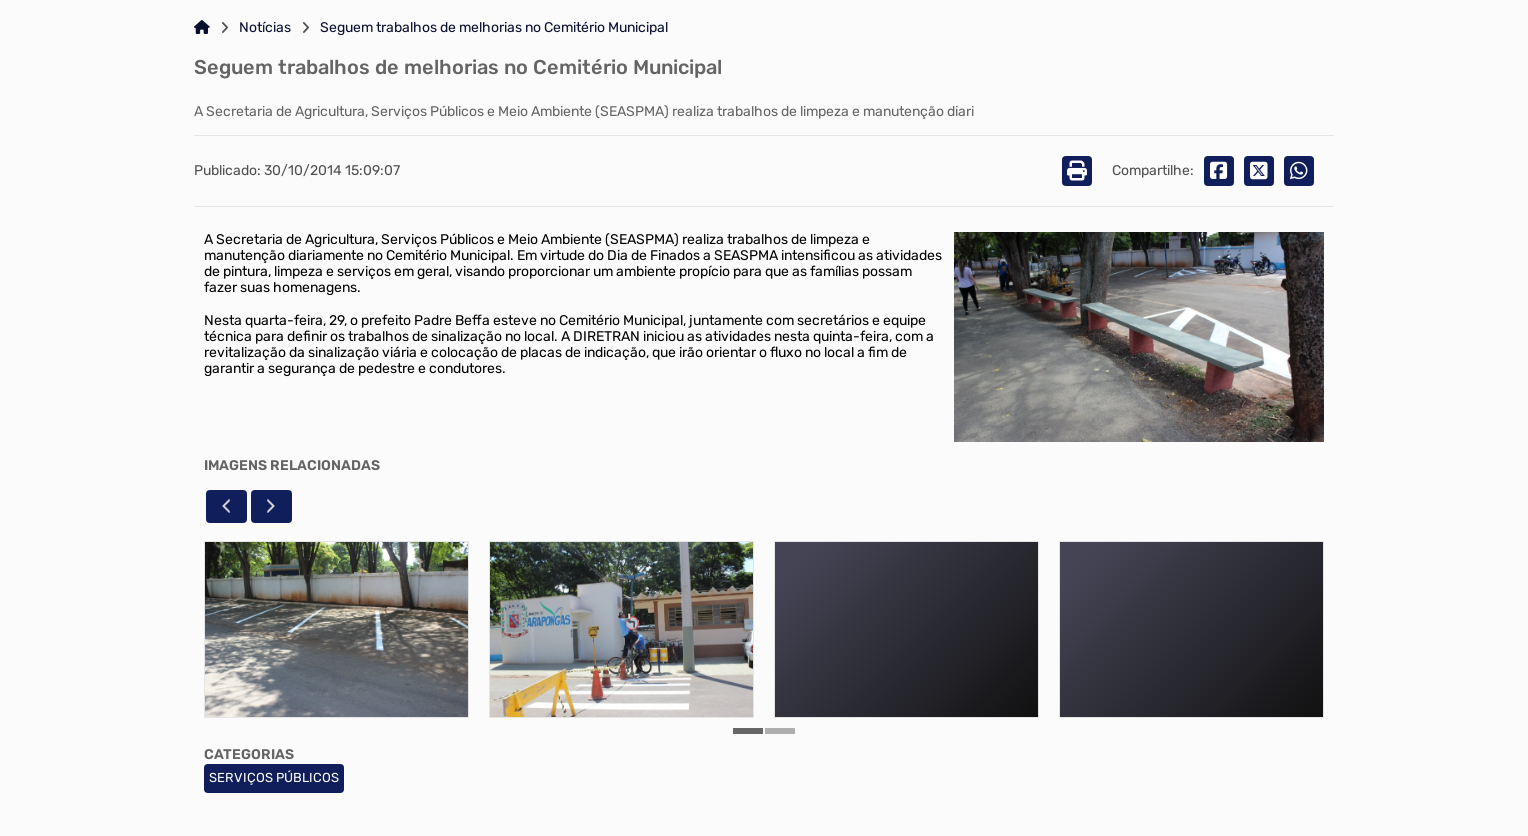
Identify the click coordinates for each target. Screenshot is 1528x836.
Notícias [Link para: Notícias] (265, 28)
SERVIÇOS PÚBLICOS (274, 777)
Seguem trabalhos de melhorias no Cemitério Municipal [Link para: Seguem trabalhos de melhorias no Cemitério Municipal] (494, 28)
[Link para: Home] (202, 28)
